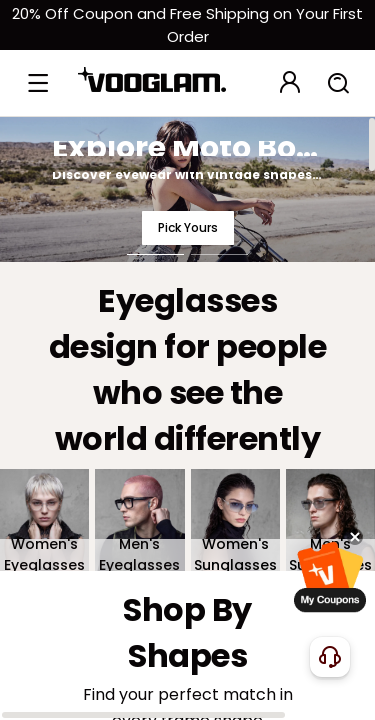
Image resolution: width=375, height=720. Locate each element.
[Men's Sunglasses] (330, 520)
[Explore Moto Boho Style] (187, 189)
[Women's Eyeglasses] (44, 520)
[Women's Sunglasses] (235, 520)
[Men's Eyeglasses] (139, 520)
